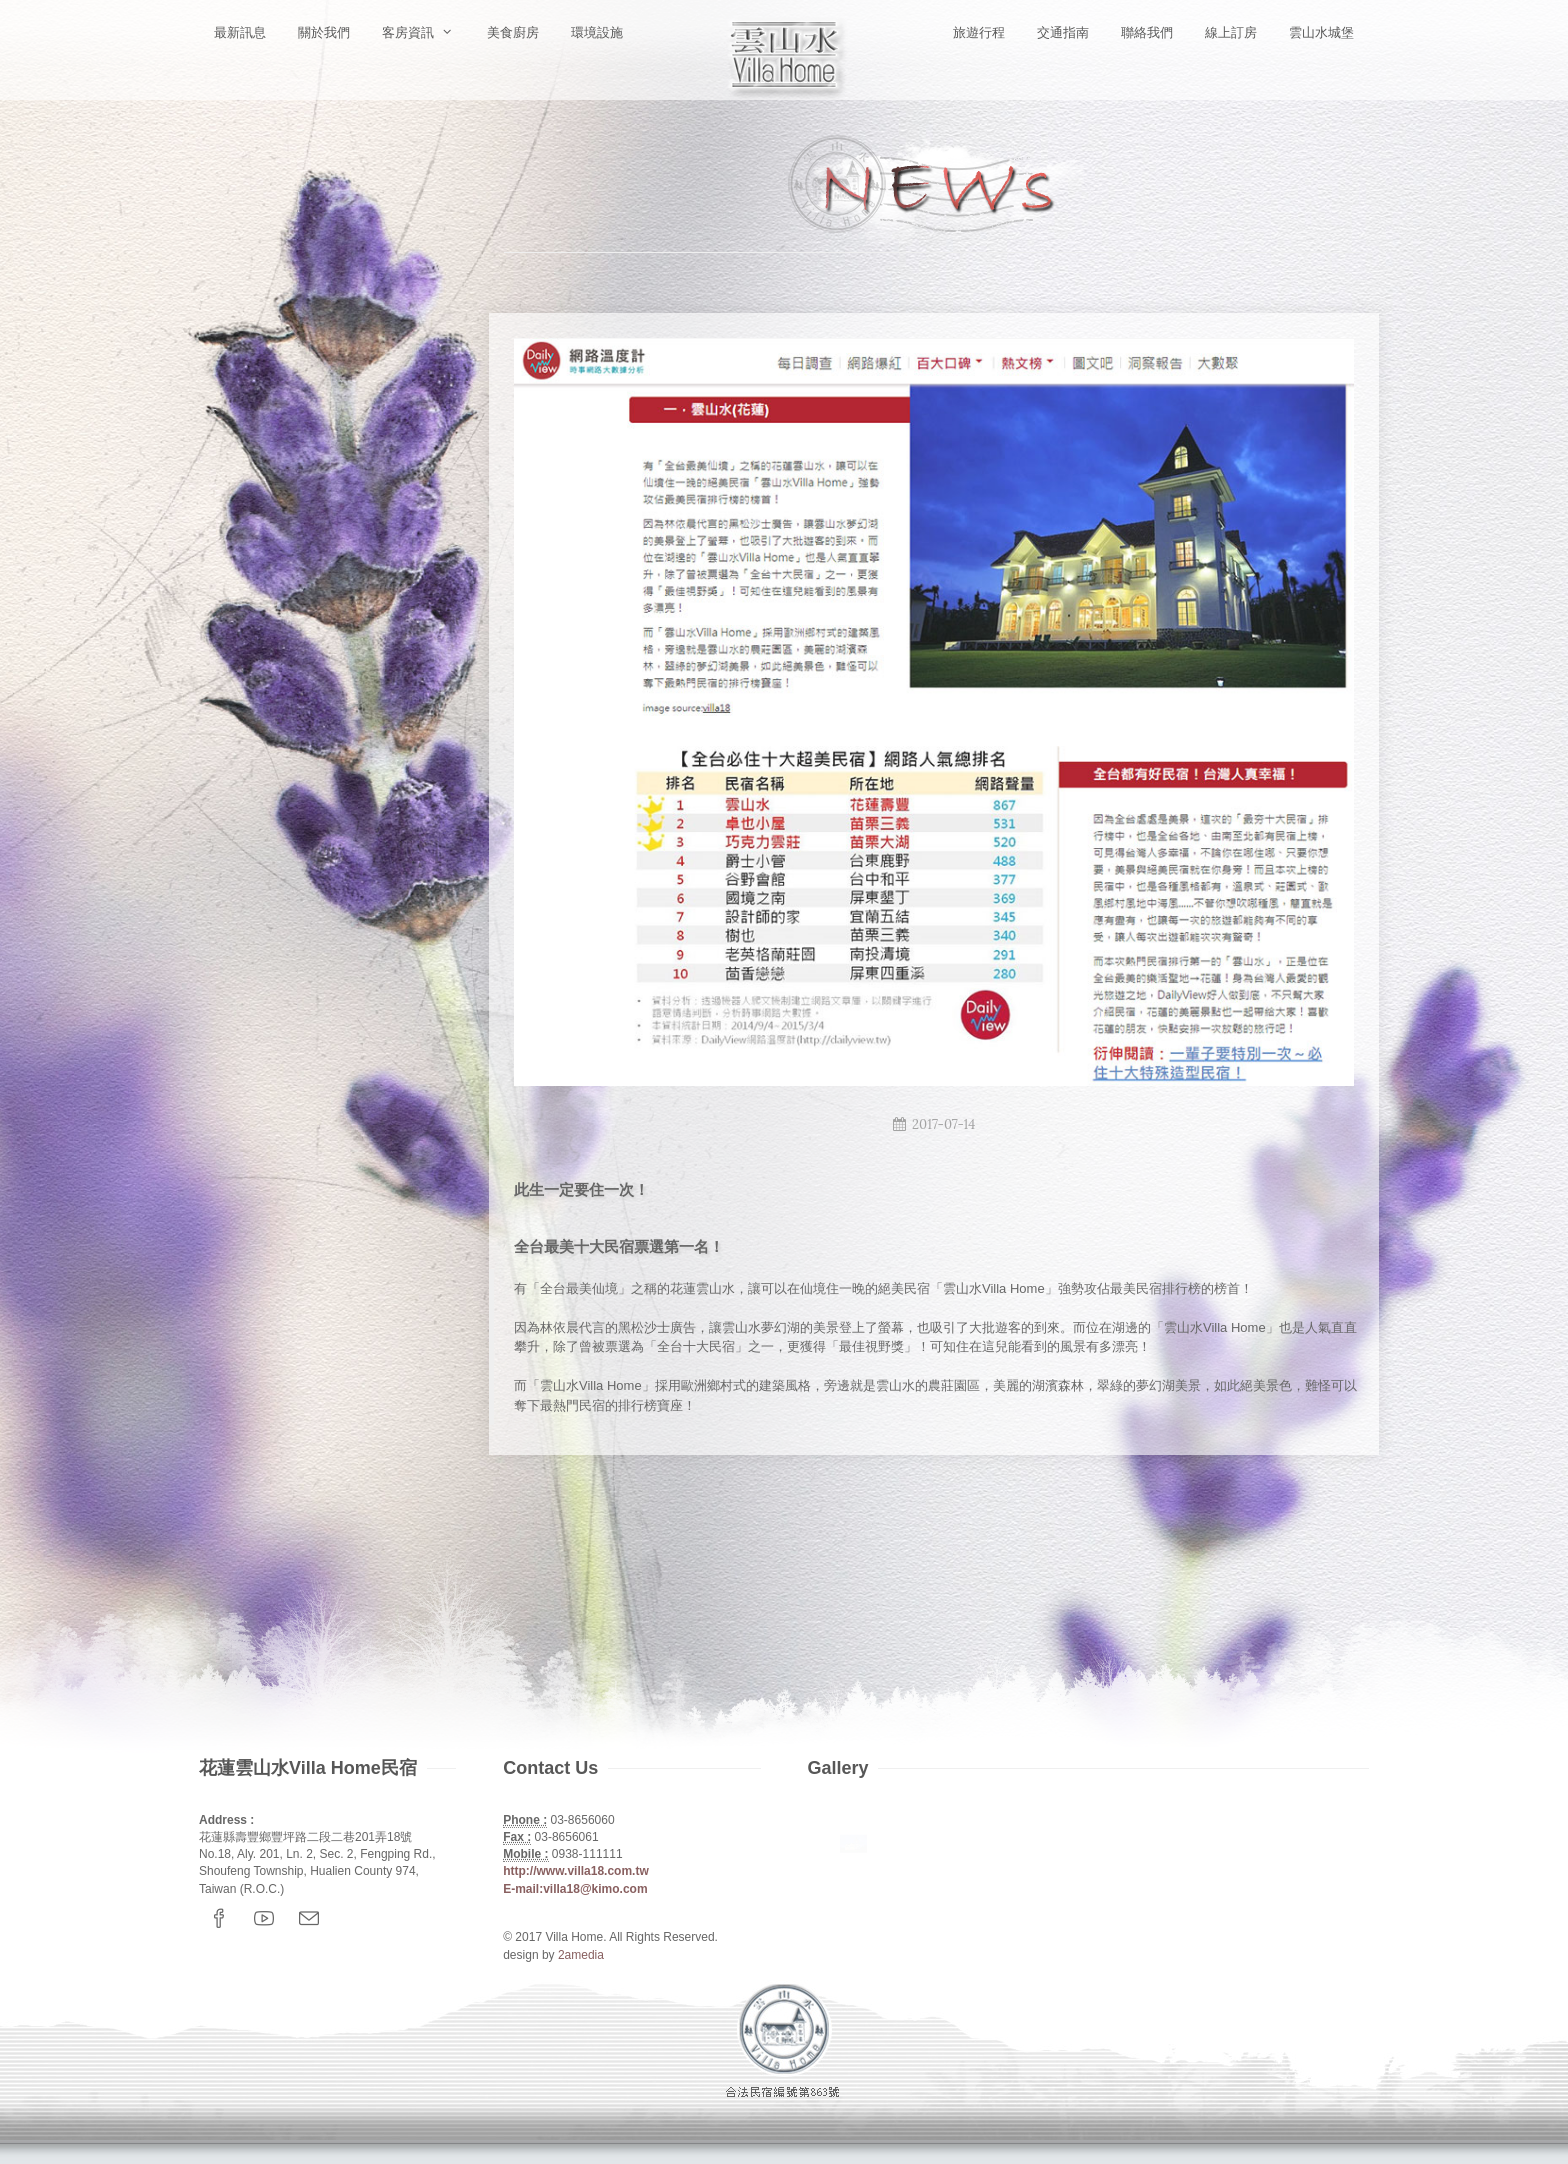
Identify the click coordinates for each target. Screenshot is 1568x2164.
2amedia (581, 1955)
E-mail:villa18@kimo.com (575, 1889)
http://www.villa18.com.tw (576, 1871)
